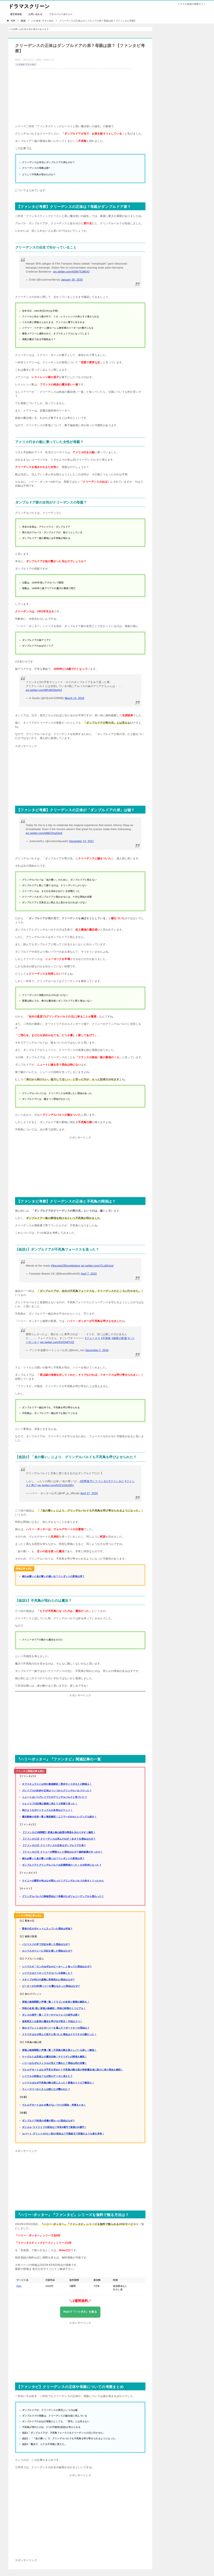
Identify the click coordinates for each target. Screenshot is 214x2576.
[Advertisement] (80, 772)
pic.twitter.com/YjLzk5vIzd (97, 1265)
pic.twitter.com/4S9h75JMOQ (71, 271)
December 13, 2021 (81, 841)
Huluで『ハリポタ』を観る (80, 2311)
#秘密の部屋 (119, 1338)
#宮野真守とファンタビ (94, 1481)
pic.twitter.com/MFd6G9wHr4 (44, 690)
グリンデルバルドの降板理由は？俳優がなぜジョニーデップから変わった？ (63, 1896)
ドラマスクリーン (29, 6)
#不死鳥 (106, 1338)
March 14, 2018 (74, 698)
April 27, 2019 (89, 1493)
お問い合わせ (35, 14)
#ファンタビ (116, 1481)
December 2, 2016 (97, 1350)
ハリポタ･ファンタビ (26, 64)
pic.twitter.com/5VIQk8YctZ (57, 1342)
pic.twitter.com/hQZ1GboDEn (55, 1485)
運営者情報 (16, 14)
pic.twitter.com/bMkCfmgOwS (44, 833)
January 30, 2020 (72, 279)
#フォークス (92, 1338)
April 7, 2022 (89, 1273)
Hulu (18, 2286)
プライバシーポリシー (61, 14)
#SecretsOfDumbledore (65, 1265)
